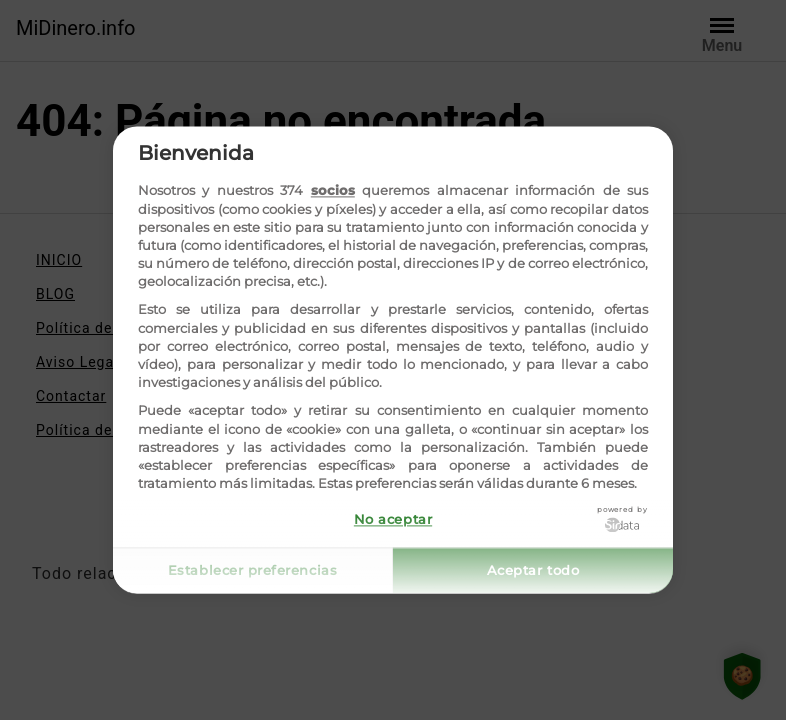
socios (333, 191)
